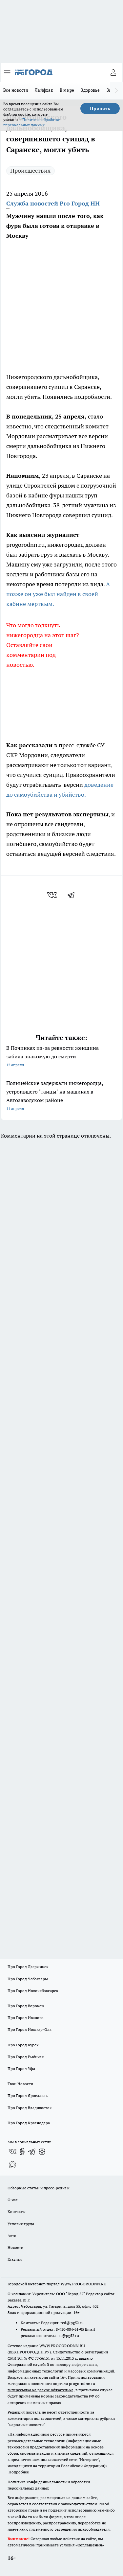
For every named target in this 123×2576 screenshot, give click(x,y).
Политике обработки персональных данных (31, 122)
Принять (100, 108)
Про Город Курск (23, 2044)
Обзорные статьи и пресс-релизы (39, 2187)
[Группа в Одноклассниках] (22, 2151)
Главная (15, 2259)
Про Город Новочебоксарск (33, 1990)
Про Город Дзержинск (28, 1966)
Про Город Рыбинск (26, 2056)
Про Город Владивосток (29, 2107)
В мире (67, 90)
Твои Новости (20, 2083)
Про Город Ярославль (28, 2095)
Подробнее (19, 2471)
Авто (12, 2235)
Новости (15, 2247)
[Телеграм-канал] (32, 2151)
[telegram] (73, 895)
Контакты (17, 2211)
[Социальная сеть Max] (12, 2164)
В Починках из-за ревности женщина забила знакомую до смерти (61, 1057)
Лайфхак (44, 90)
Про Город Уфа (21, 2068)
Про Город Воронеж (26, 2005)
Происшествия (30, 170)
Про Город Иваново (26, 2017)
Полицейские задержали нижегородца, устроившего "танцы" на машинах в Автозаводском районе (61, 1096)
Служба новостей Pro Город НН (53, 203)
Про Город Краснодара (29, 2122)
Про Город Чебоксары (28, 1978)
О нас (13, 2199)
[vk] (52, 895)
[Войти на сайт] (113, 72)
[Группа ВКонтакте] (12, 2151)
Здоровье (90, 90)
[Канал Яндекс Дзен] (42, 2151)
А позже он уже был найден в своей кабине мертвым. (58, 594)
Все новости (15, 90)
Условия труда (21, 2223)
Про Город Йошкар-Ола (29, 2029)
